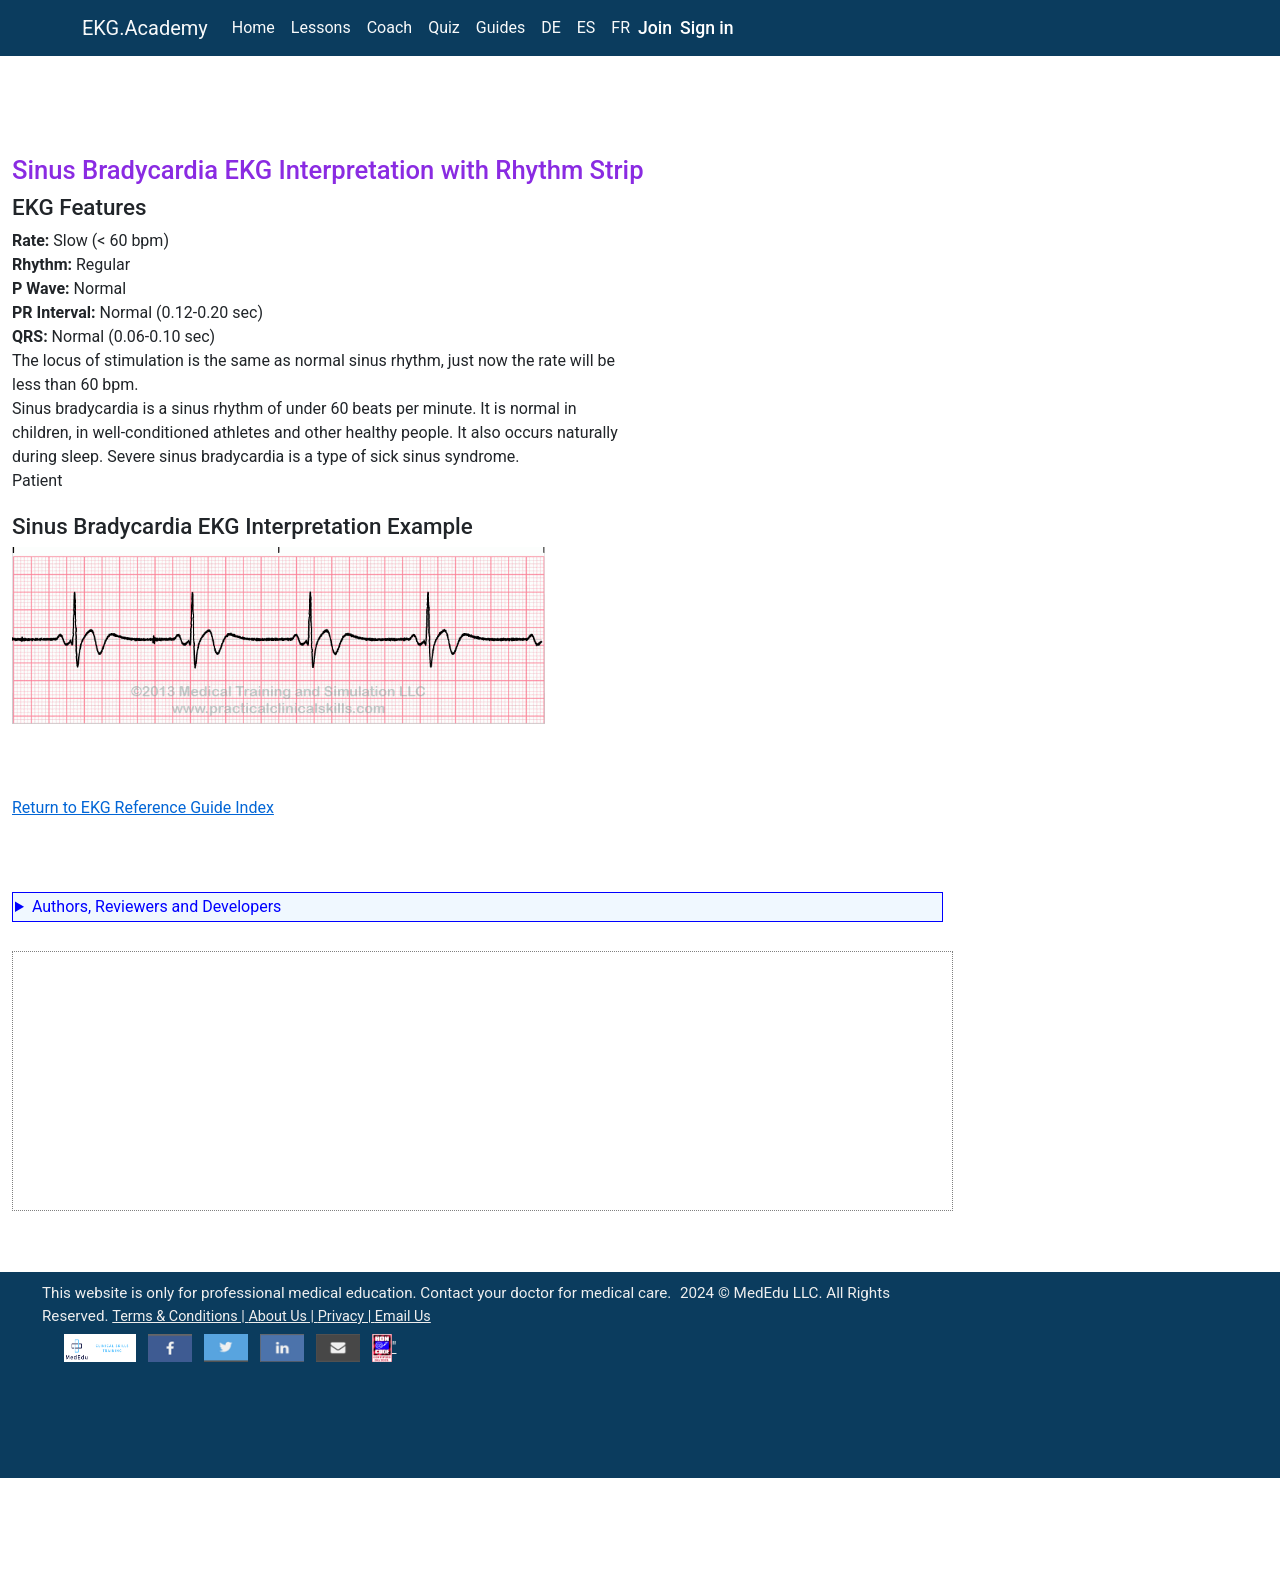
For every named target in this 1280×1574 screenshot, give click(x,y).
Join (655, 28)
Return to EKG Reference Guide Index (143, 807)
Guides (500, 27)
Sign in (707, 28)
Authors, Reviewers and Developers (156, 906)
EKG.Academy (145, 28)
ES (586, 27)
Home (253, 27)
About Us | (282, 1316)
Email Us (403, 1316)
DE (551, 27)
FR (620, 27)
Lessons (321, 27)
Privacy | (346, 1316)
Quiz (444, 27)
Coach (389, 27)
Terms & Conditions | (180, 1316)
